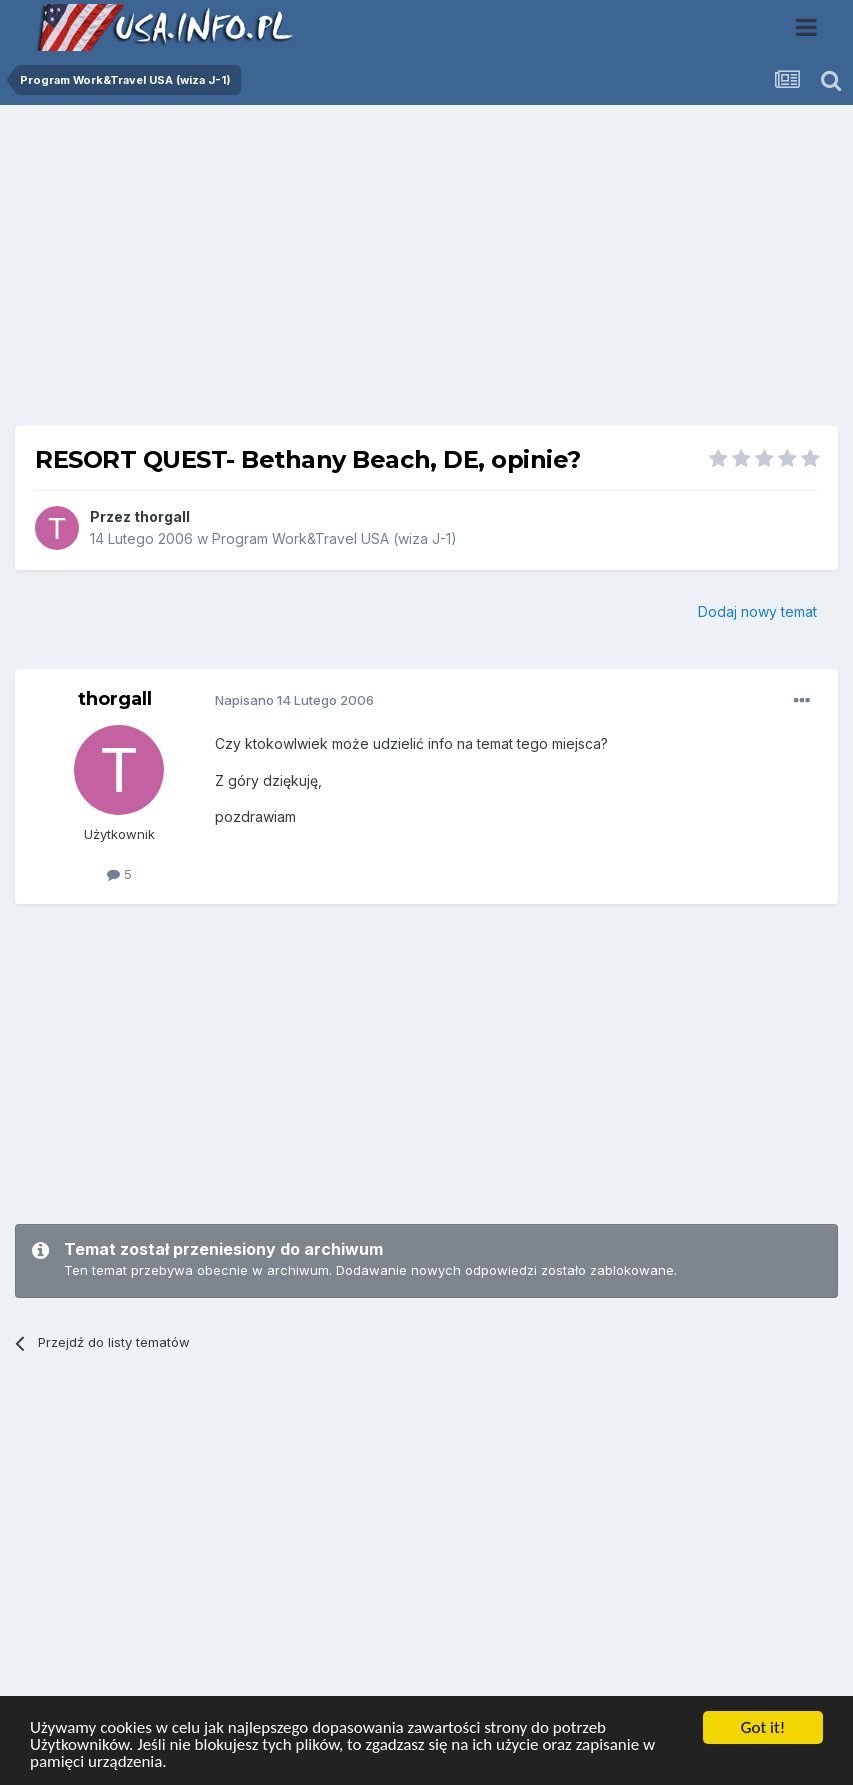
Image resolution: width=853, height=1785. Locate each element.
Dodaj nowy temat (757, 611)
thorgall (162, 516)
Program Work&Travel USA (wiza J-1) (334, 538)
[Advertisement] (427, 273)
